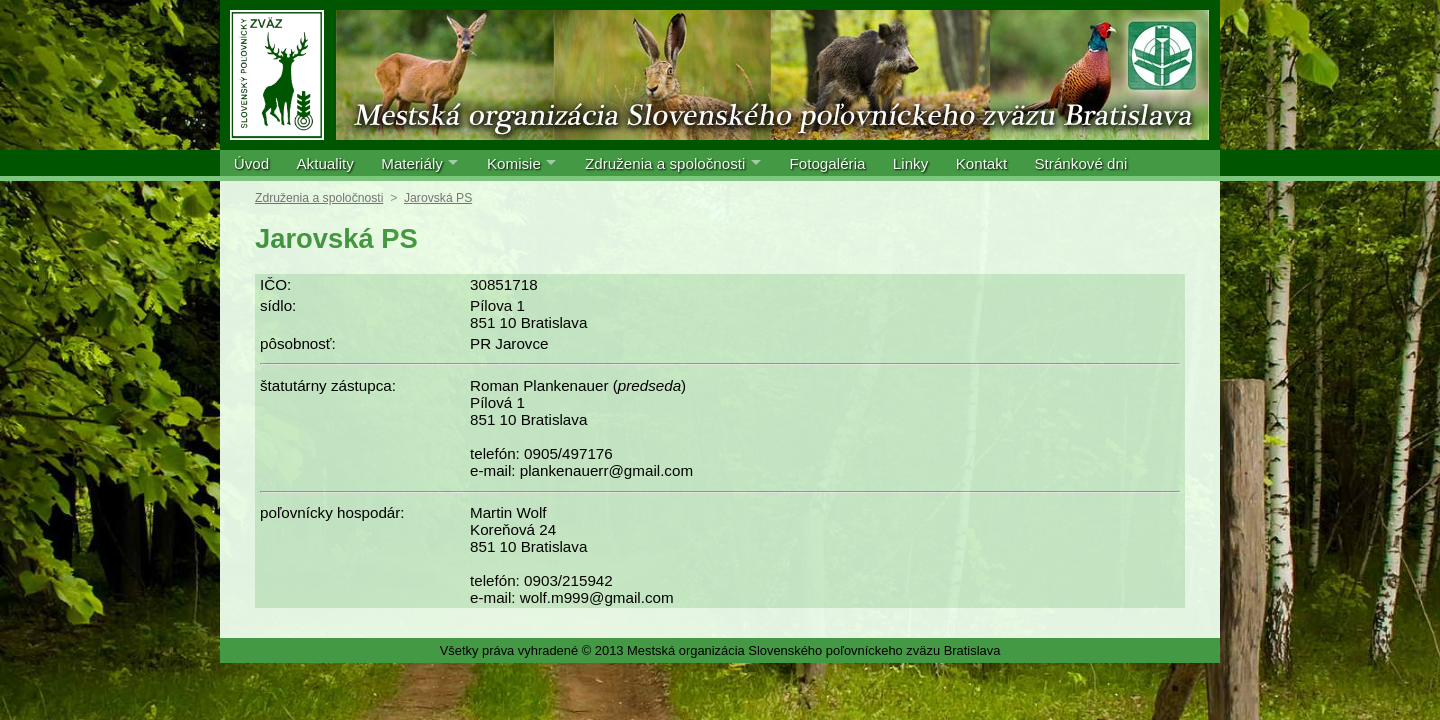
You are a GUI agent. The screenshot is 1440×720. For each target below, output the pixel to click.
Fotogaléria (827, 163)
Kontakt (982, 163)
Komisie (514, 163)
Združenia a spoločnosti (665, 163)
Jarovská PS (438, 198)
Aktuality (324, 163)
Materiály (412, 163)
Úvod (251, 163)
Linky (910, 163)
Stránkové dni (1080, 163)
